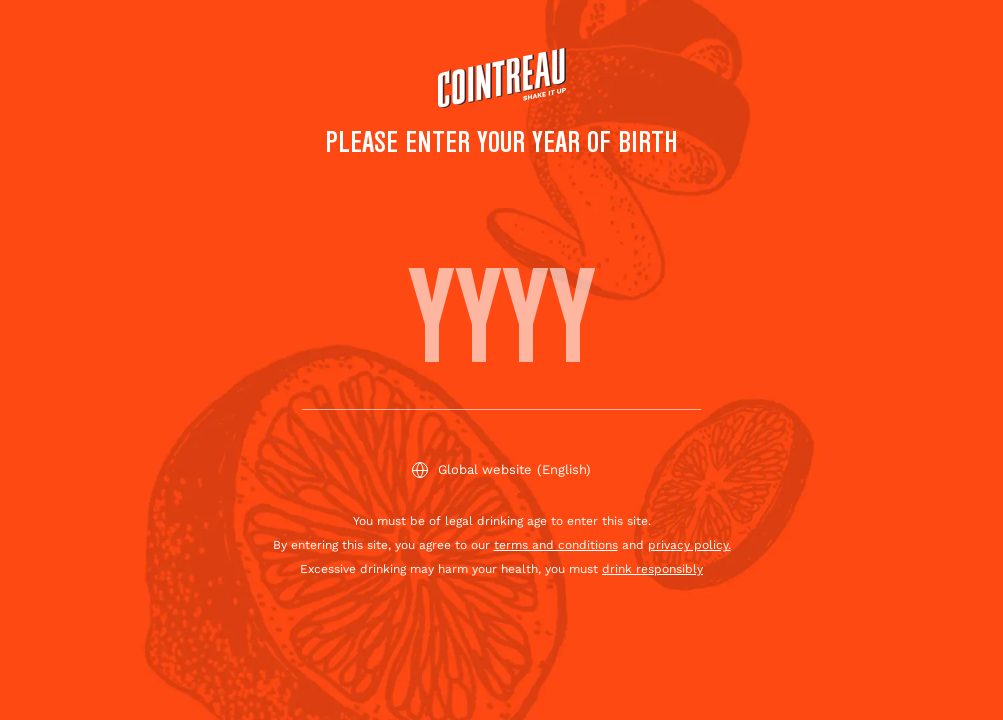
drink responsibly (652, 569)
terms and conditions (556, 545)
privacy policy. (689, 545)
